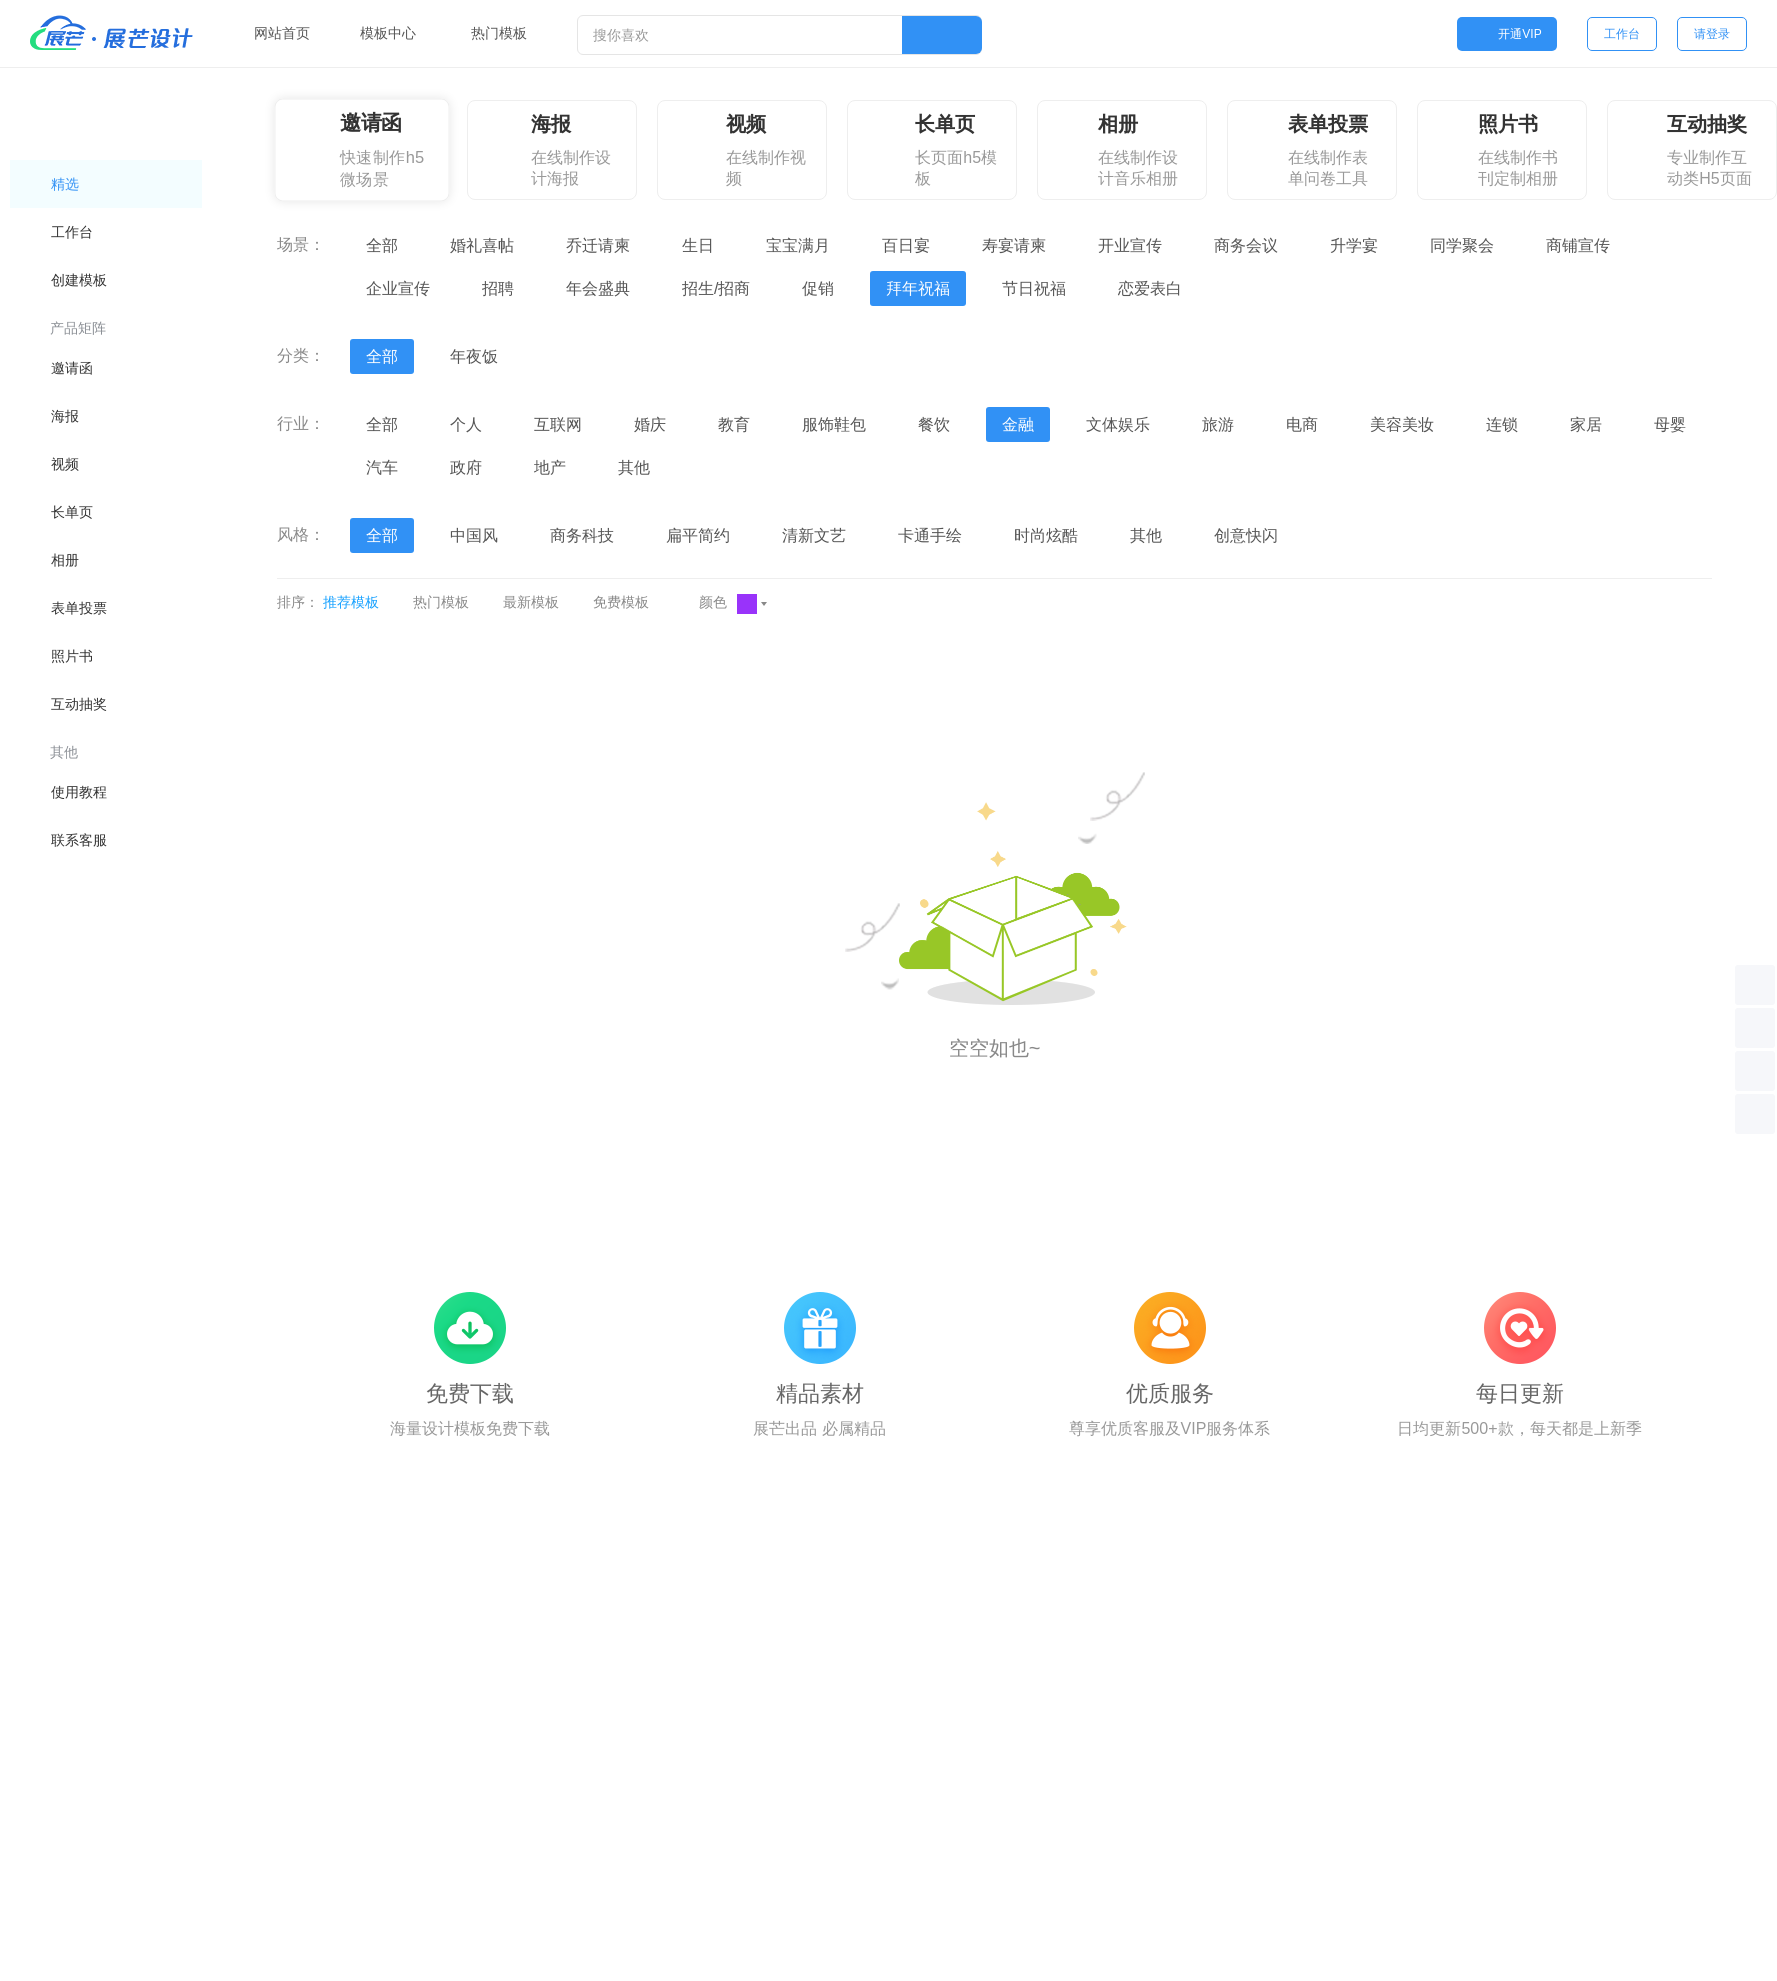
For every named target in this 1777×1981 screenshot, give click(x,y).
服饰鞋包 (834, 424)
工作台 (1622, 34)
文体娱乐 (1118, 424)
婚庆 (650, 424)
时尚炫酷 (1046, 535)
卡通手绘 (930, 535)
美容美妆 (1402, 424)
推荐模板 (351, 602)
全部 (382, 245)
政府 (466, 467)
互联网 (558, 424)
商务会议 (1246, 245)
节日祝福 (1034, 288)
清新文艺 (814, 535)
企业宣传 (398, 288)
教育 (734, 424)
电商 (1302, 424)
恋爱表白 (1150, 288)
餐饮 (934, 424)
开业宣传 (1130, 245)
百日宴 (906, 245)
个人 (466, 424)
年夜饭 (474, 356)
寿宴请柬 (1014, 245)
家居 (1586, 424)
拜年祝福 (918, 288)
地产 (550, 467)
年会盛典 (598, 288)
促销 (818, 288)
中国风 (474, 535)
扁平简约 (698, 535)
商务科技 (582, 535)
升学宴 (1354, 245)
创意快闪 (1246, 535)
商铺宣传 (1578, 245)
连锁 (1502, 424)
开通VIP (1506, 34)
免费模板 (621, 602)
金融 (1018, 424)
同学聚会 (1462, 245)
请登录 (1712, 34)
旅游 (1218, 424)
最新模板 (531, 602)
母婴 (1670, 424)
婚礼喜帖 (482, 245)
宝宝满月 (798, 245)
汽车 (382, 467)
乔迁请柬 (598, 245)
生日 (698, 245)
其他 (634, 467)
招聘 (498, 288)
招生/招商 (716, 288)
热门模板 (441, 602)
